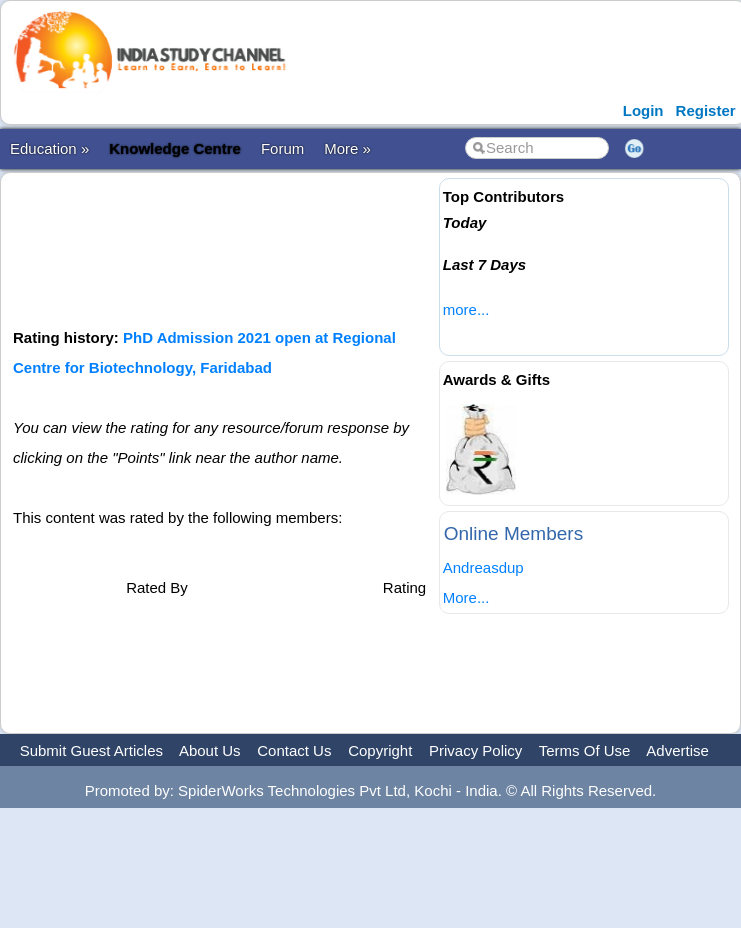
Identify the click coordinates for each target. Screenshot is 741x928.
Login (643, 110)
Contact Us (294, 750)
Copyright (380, 750)
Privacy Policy (475, 750)
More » (347, 148)
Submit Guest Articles (91, 750)
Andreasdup (483, 567)
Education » (49, 148)
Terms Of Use (585, 750)
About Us (210, 750)
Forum (282, 148)
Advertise (677, 750)
